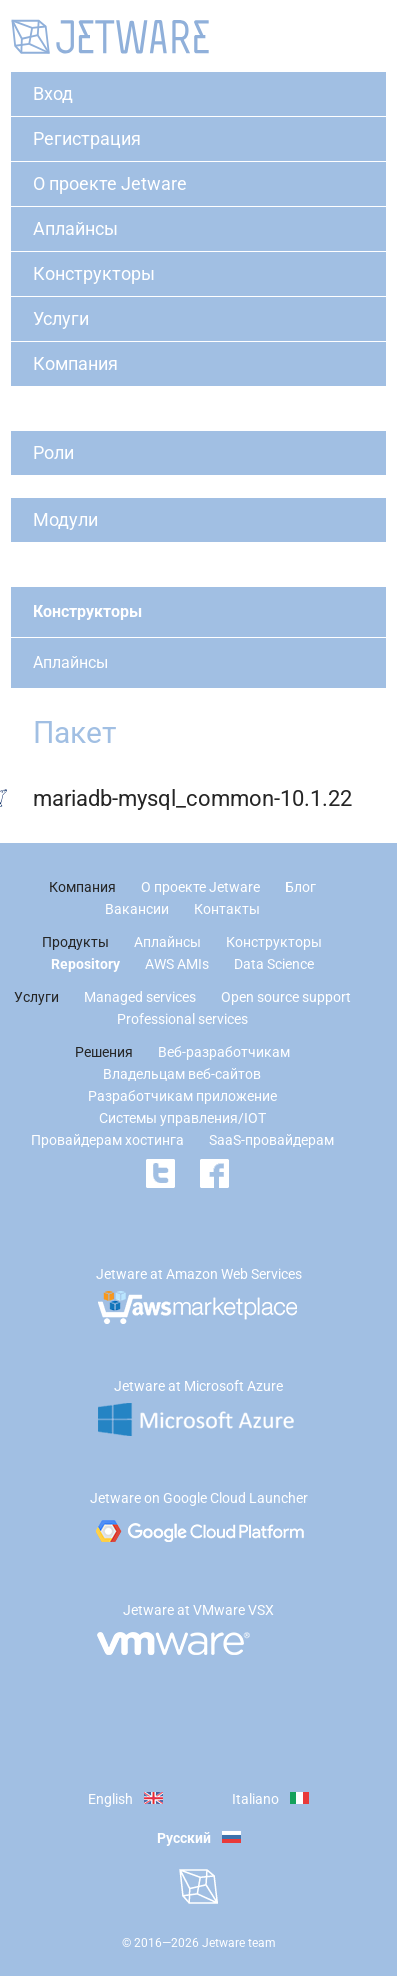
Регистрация (87, 138)
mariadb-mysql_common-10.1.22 (192, 798)
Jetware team (239, 1943)
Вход (53, 93)
